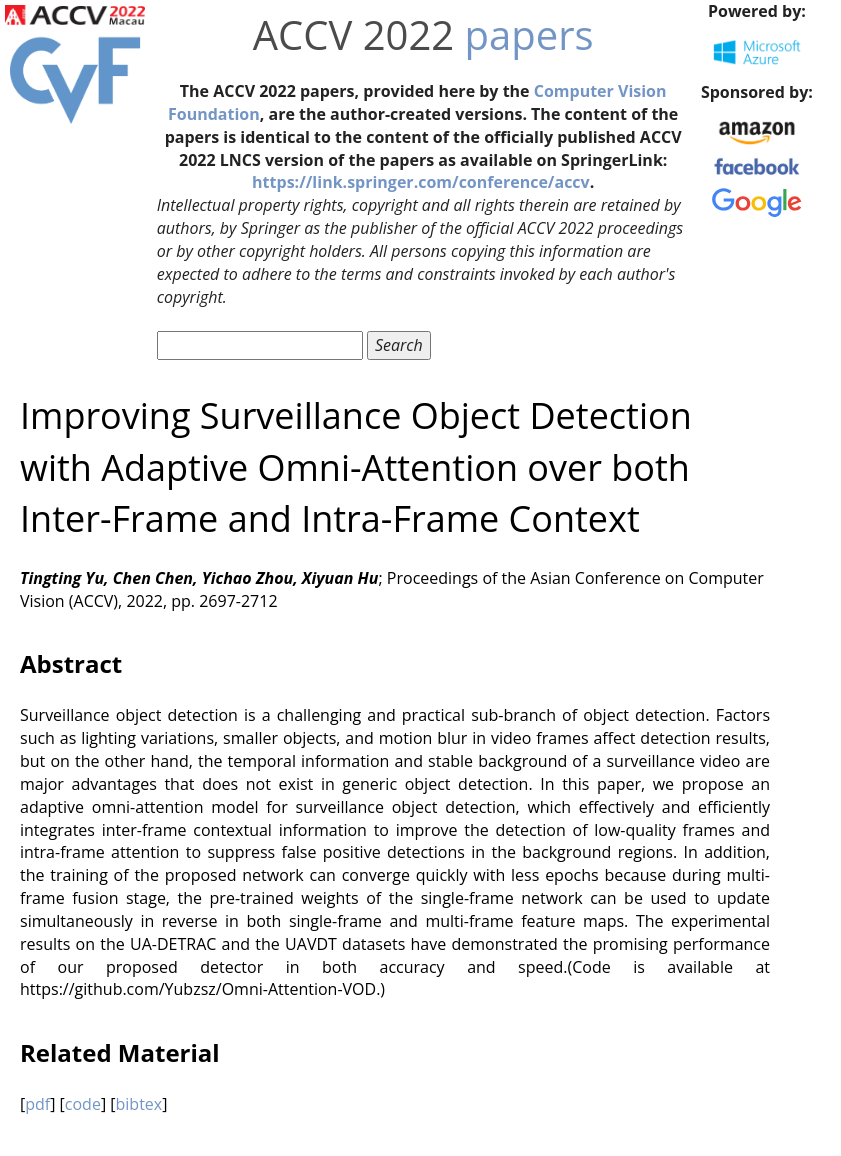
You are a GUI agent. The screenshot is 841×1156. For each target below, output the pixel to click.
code (83, 1104)
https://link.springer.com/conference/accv (421, 182)
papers (529, 34)
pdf (37, 1104)
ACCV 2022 (353, 34)
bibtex (139, 1104)
